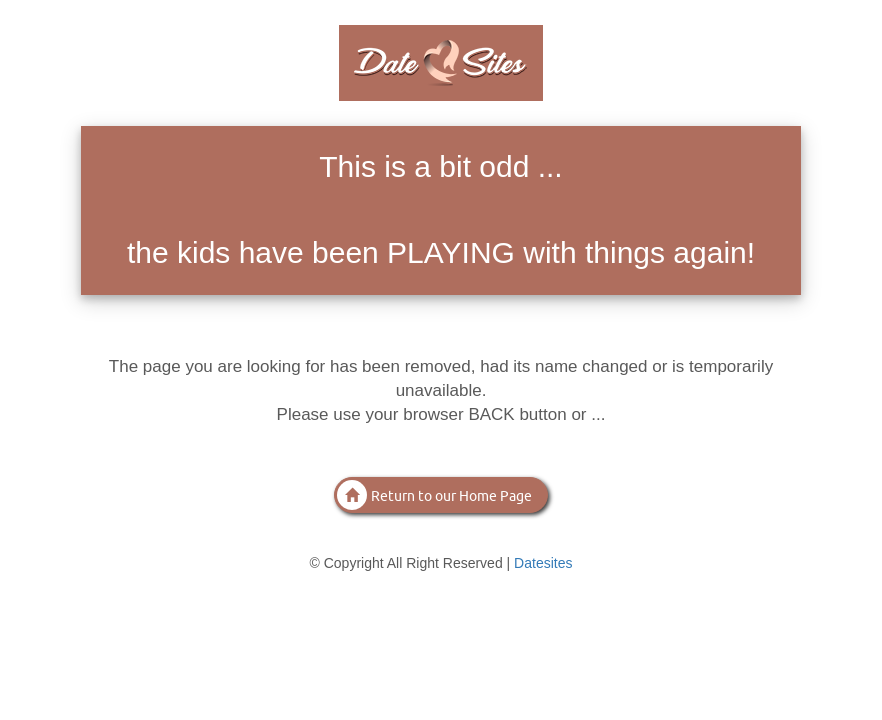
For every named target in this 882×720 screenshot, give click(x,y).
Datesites (543, 563)
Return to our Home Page (434, 495)
